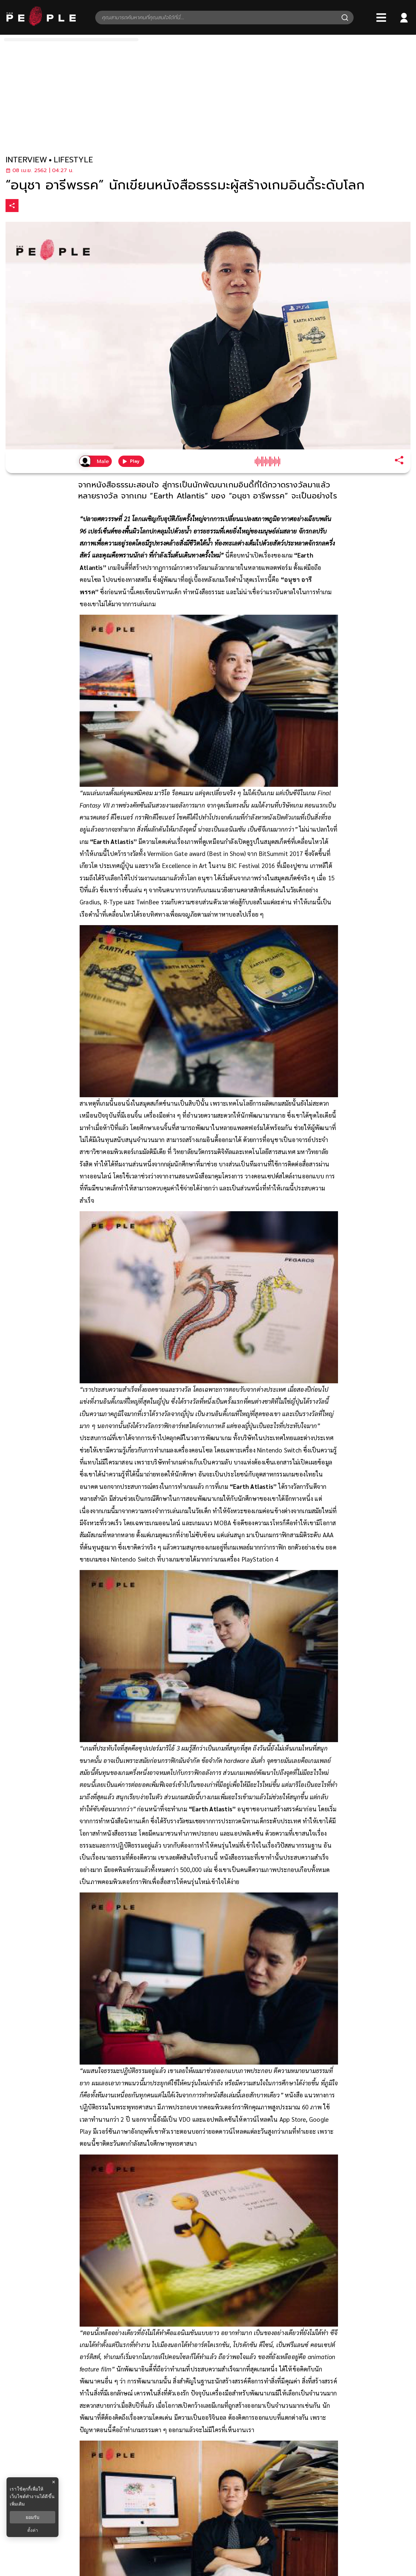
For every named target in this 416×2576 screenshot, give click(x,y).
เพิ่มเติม (17, 2504)
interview (26, 160)
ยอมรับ (32, 2517)
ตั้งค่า (32, 2530)
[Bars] (381, 17)
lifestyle (73, 160)
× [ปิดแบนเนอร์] (53, 2482)
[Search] (345, 17)
